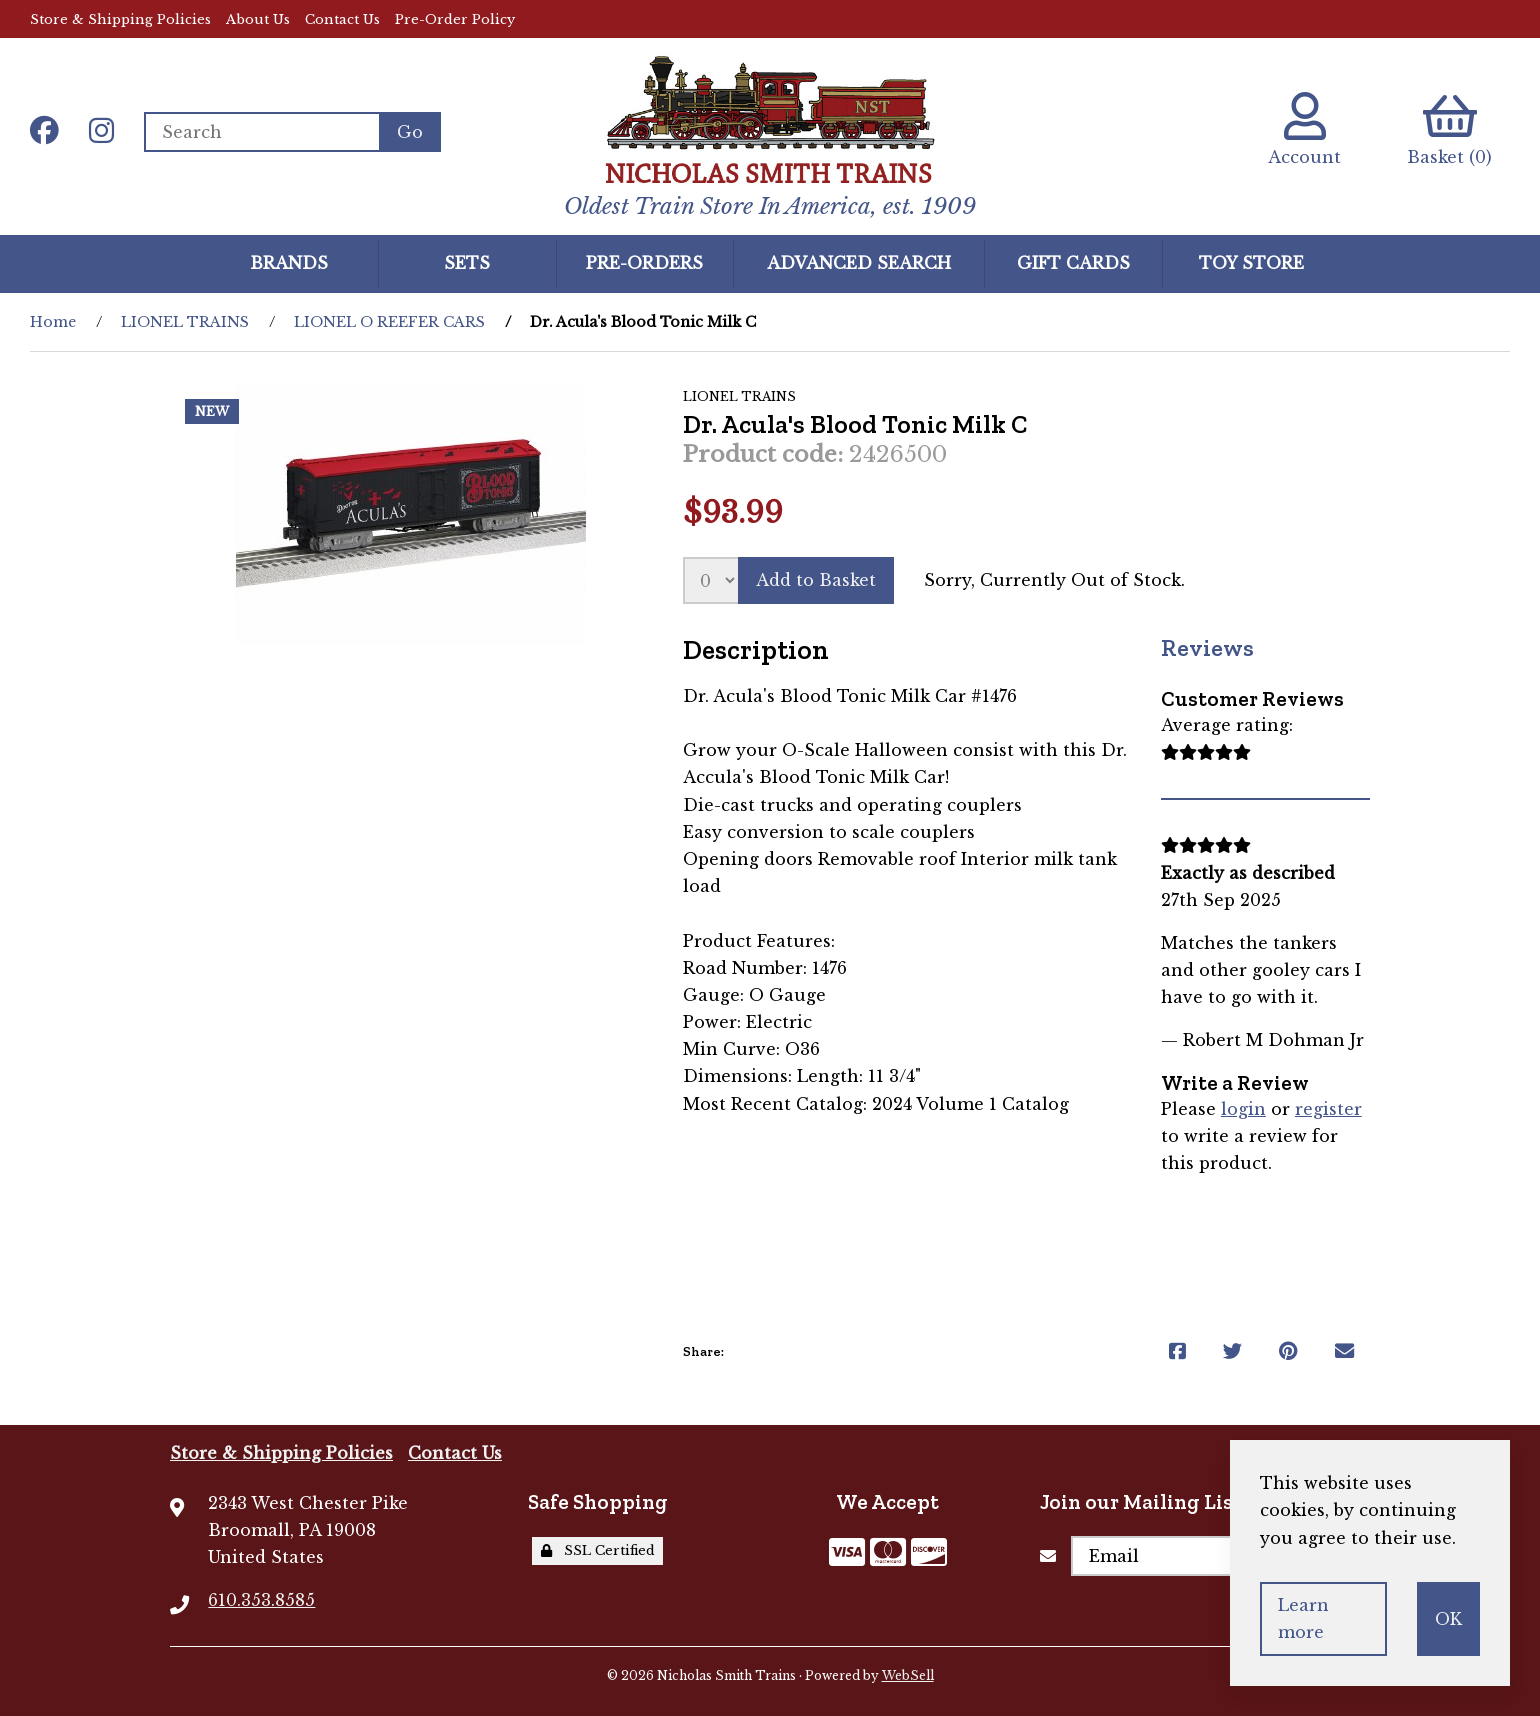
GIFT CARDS (1073, 263)
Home (53, 322)
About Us (258, 19)
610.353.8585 (261, 1600)
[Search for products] (261, 132)
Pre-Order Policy (455, 19)
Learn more (1303, 1618)
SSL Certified (598, 1550)
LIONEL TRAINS (185, 322)
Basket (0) (1449, 129)
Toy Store (1251, 263)
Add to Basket (816, 580)
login (1243, 1109)
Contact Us (342, 19)
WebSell (908, 1675)
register (1328, 1109)
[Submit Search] (410, 132)
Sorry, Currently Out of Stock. (1054, 580)
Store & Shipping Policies (120, 19)
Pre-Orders (644, 263)
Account (1304, 129)
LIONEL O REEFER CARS (389, 322)
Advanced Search (859, 263)
